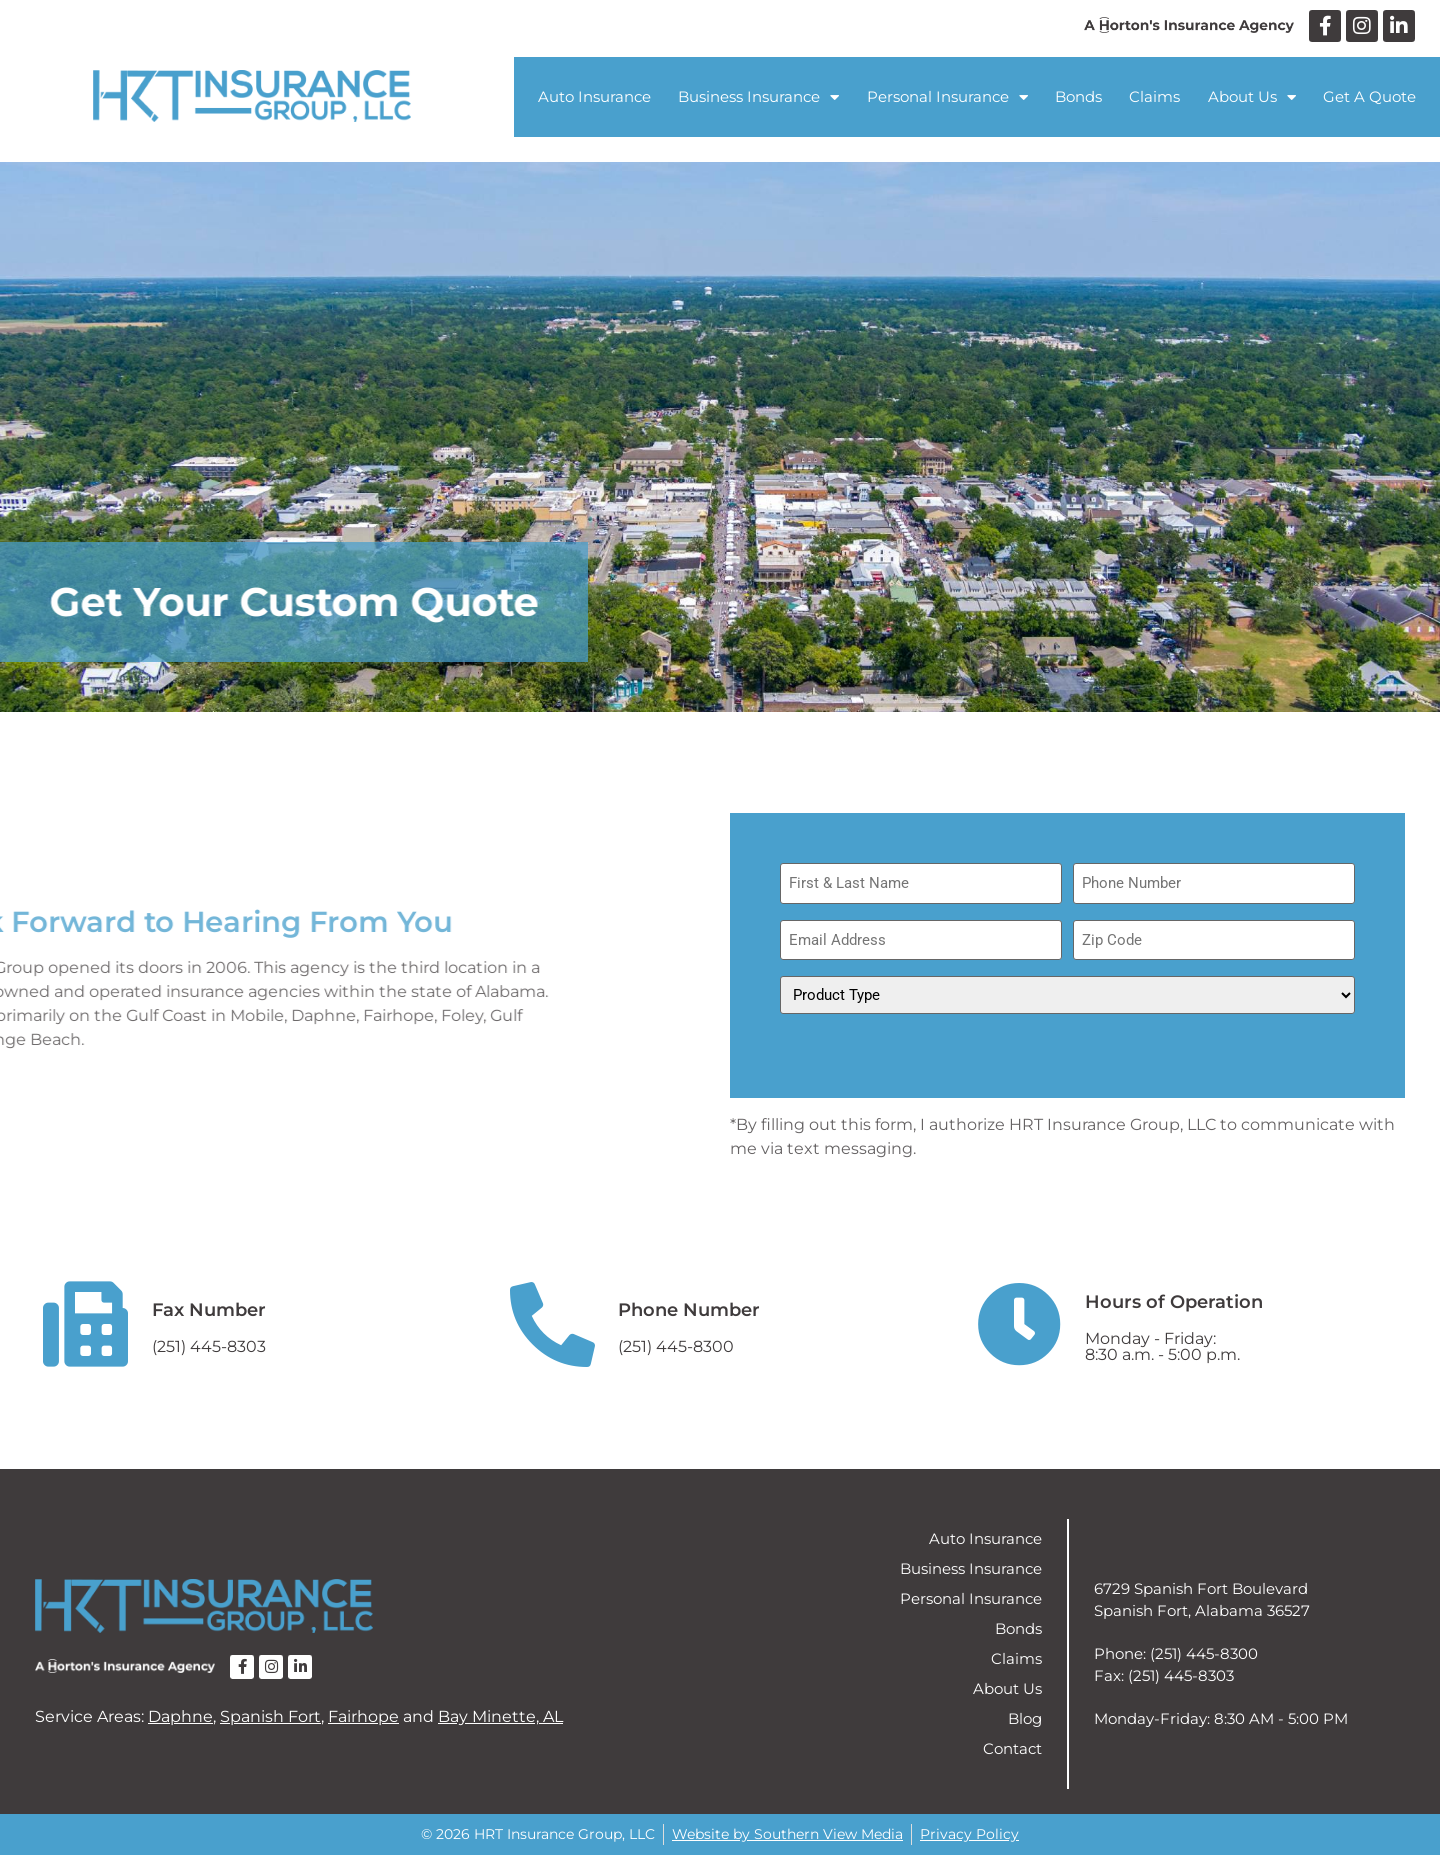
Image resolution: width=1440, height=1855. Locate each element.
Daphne (180, 1716)
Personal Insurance (947, 97)
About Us (1252, 97)
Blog (1025, 1718)
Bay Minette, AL (500, 1716)
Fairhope (363, 1716)
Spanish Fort (270, 1716)
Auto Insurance (594, 96)
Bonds (1078, 96)
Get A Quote (1369, 96)
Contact (1012, 1748)
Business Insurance (758, 97)
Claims (1154, 96)
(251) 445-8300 (676, 1346)
